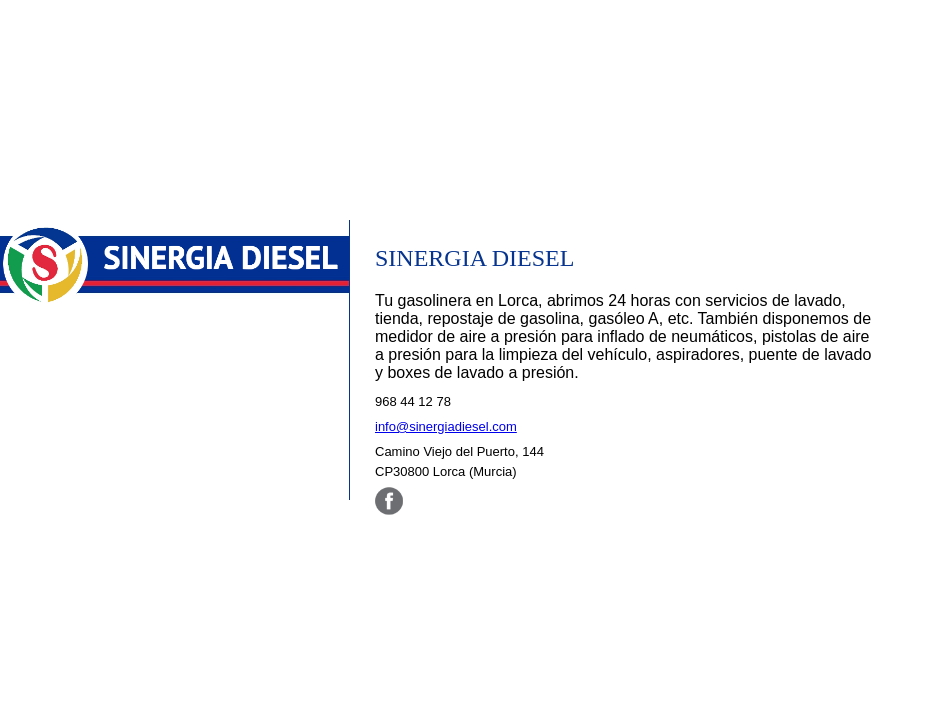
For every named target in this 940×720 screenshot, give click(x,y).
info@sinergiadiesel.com (446, 426)
